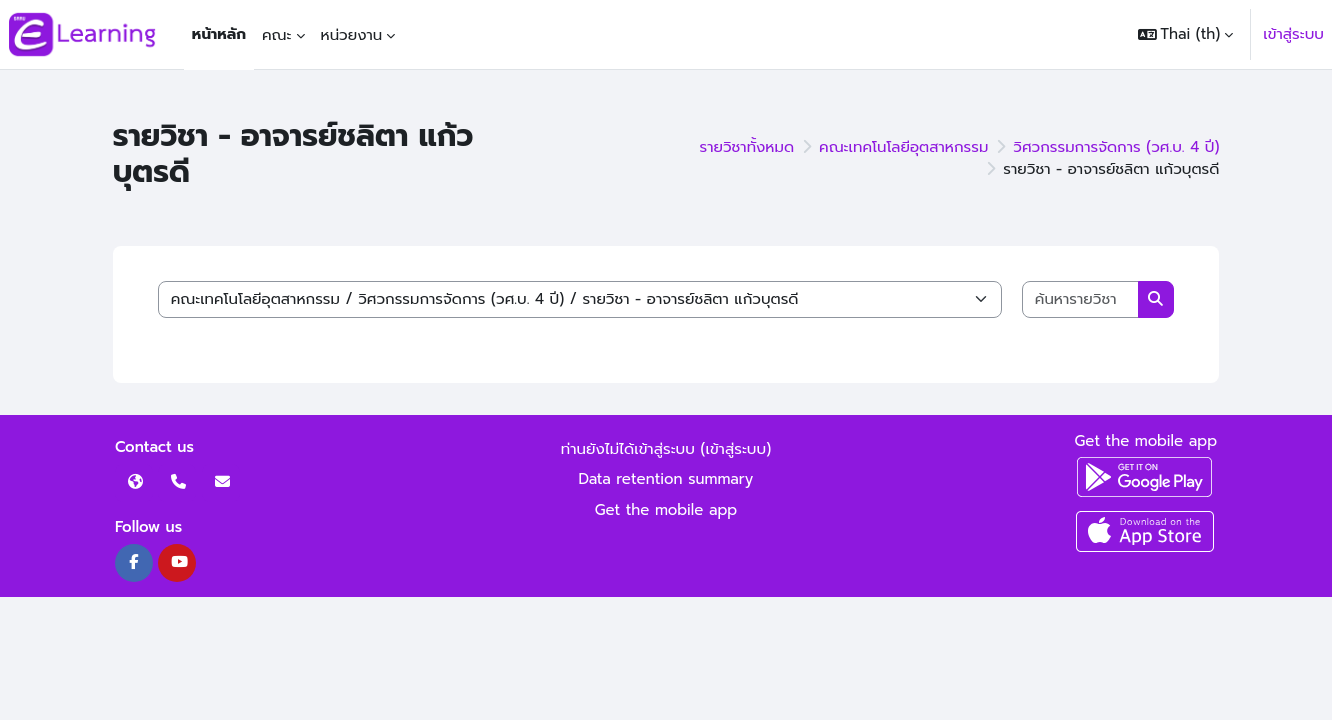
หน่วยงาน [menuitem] (352, 35)
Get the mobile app (666, 510)
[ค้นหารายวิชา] (1081, 299)
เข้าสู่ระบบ (1293, 34)
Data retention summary (666, 479)
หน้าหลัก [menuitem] (219, 34)
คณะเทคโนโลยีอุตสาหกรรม (903, 147)
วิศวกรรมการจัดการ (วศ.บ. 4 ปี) (1116, 147)
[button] (1186, 34)
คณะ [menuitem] (277, 35)
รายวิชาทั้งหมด (747, 147)
